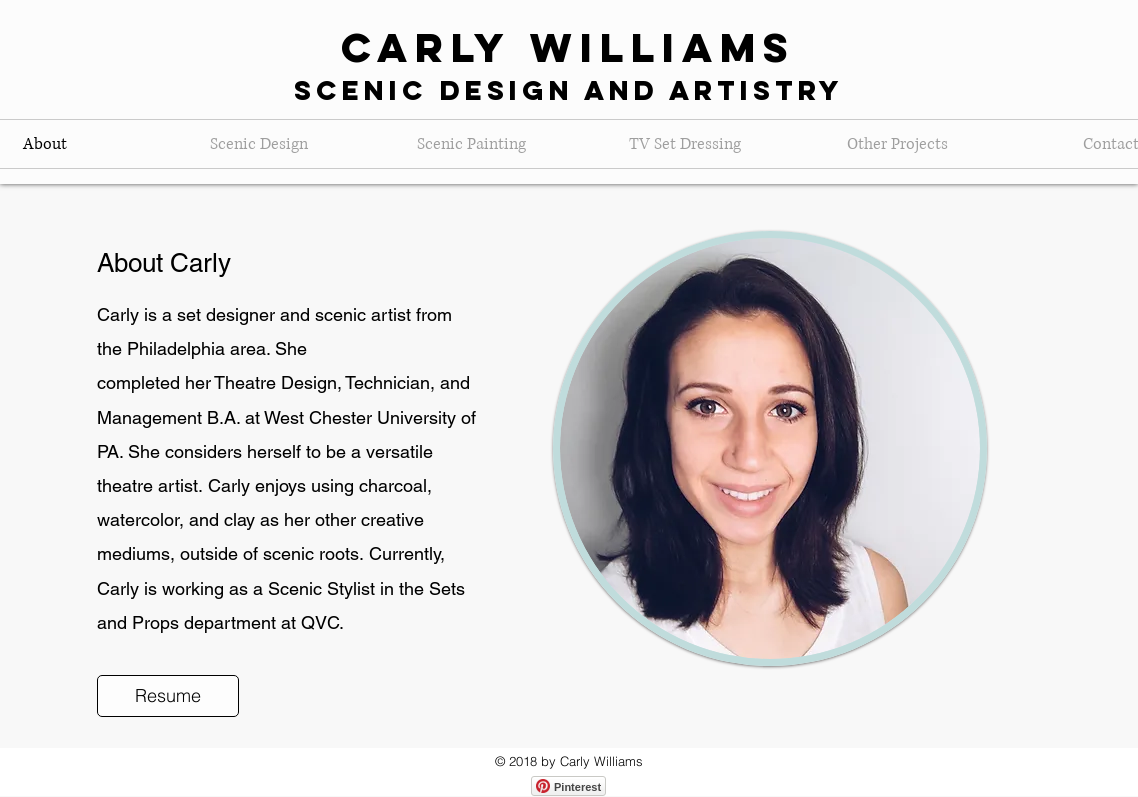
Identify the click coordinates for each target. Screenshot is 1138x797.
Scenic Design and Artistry (569, 90)
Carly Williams (568, 47)
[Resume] (168, 696)
